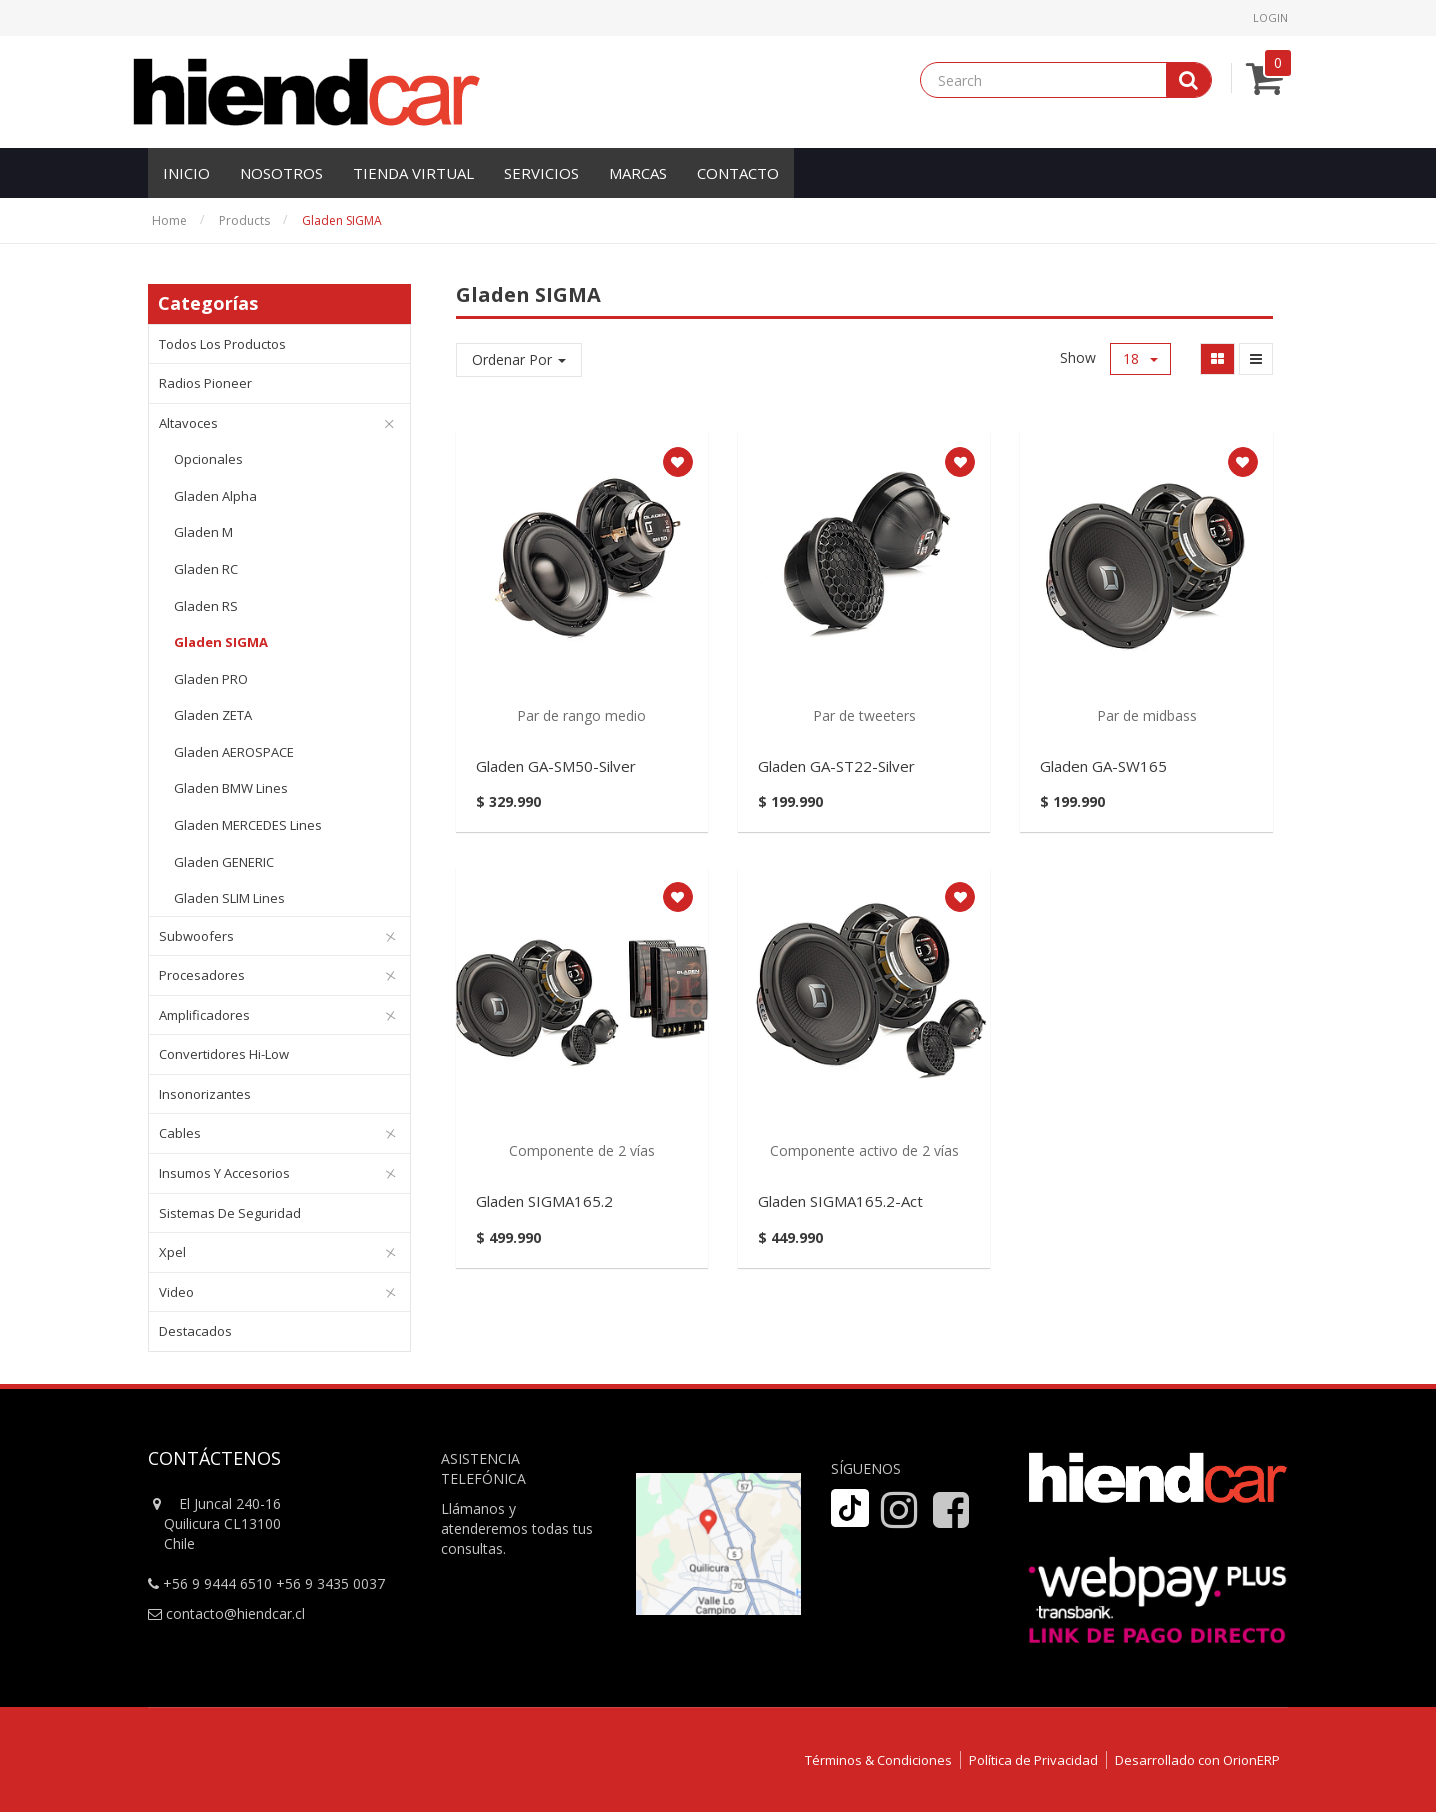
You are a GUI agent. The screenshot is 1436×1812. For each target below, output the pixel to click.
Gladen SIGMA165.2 (544, 1201)
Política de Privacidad (1033, 1760)
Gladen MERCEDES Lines (248, 825)
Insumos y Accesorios (224, 1173)
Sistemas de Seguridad (230, 1213)
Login (1270, 17)
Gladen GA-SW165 (1103, 766)
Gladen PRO (211, 679)
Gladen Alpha (215, 496)
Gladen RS (206, 606)
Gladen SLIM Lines (229, 898)
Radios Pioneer (205, 383)
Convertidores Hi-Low (224, 1054)
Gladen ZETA (213, 715)
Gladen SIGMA (342, 220)
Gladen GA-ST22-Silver (836, 766)
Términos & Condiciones (878, 1760)
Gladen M (203, 532)
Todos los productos (222, 344)
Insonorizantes (205, 1094)
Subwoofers (196, 936)
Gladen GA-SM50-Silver (556, 766)
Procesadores (202, 975)
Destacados (195, 1331)
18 (1140, 358)
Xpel (172, 1252)
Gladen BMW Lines (231, 788)
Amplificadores (204, 1015)
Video (176, 1292)
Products (244, 220)
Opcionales (208, 459)
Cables (180, 1133)
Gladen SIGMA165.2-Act (840, 1201)
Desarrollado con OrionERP (1197, 1760)
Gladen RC (206, 569)
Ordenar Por (519, 359)
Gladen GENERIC (224, 862)
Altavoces (188, 423)
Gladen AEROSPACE (234, 752)
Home (169, 220)
